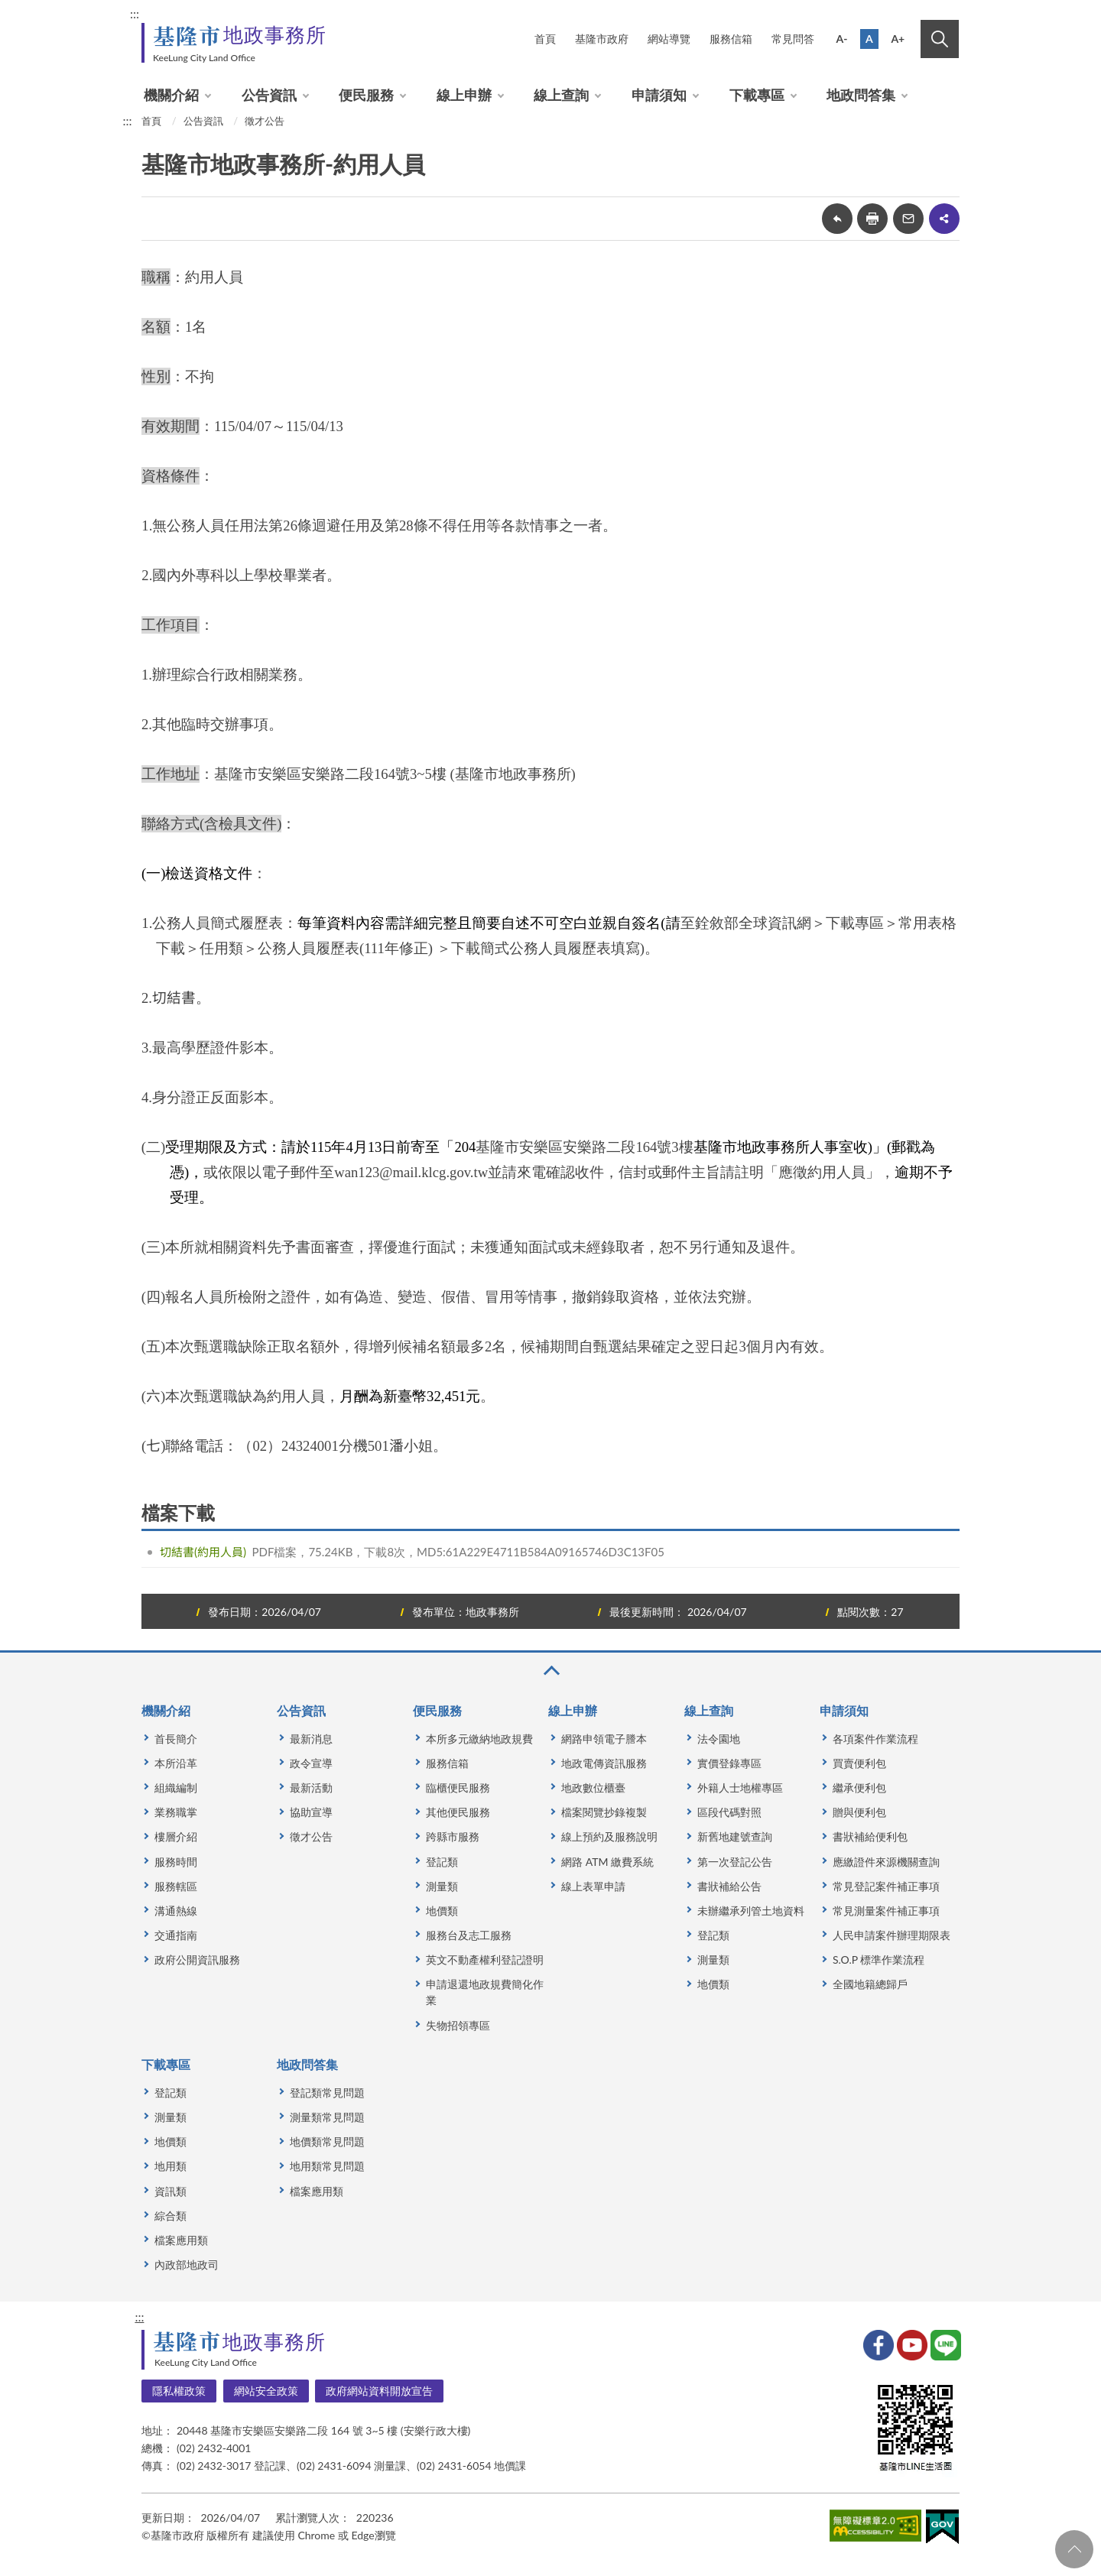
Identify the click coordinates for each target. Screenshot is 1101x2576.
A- (842, 38)
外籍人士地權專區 (740, 1787)
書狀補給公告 (729, 1886)
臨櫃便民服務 (458, 1787)
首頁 (545, 38)
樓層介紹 (175, 1836)
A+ (898, 38)
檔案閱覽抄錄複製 (604, 1811)
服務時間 (175, 1861)
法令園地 (718, 1738)
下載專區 (756, 94)
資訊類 (170, 2191)
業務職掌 (175, 1811)
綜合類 (170, 2215)
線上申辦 (464, 94)
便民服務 (366, 94)
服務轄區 (175, 1886)
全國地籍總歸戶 (870, 1983)
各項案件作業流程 (875, 1738)
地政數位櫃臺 (593, 1787)
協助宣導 (311, 1811)
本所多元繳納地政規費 (479, 1738)
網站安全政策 (266, 2390)
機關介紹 (171, 94)
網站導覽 (669, 38)
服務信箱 (731, 38)
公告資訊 (269, 94)
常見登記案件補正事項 (886, 1886)
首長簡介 (175, 1738)
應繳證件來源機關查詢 (886, 1861)
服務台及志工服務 (469, 1935)
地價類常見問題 (327, 2141)
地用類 (170, 2165)
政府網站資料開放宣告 (379, 2390)
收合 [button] (550, 1670)
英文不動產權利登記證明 (485, 1959)
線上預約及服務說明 (609, 1836)
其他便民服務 (458, 1811)
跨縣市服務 (452, 1836)
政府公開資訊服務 (197, 1959)
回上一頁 (837, 218)
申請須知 (659, 94)
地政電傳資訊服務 (604, 1763)
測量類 (442, 1886)
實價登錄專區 (729, 1763)
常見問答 (792, 38)
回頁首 (1074, 2549)
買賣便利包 (859, 1763)
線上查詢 (561, 94)
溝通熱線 (175, 1910)
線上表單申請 (593, 1886)
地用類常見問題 (327, 2165)
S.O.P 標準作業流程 (878, 1959)
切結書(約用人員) (203, 1552)
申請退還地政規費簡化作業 (485, 1992)
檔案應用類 (181, 2240)
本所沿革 (175, 1763)
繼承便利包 (859, 1787)
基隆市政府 (601, 38)
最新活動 (311, 1787)
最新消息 (311, 1738)
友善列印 (872, 218)
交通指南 (175, 1935)
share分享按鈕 (944, 218)
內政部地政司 (186, 2264)
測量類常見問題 (327, 2116)
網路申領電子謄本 (604, 1738)
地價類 (442, 1910)
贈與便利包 (859, 1811)
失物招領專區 (458, 2025)
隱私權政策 (179, 2390)
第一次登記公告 (734, 1861)
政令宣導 (311, 1763)
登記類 (442, 1861)
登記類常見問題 (327, 2092)
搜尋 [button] (940, 39)
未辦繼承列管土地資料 (750, 1910)
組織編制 (175, 1787)
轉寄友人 (908, 218)
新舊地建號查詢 (734, 1836)
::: (134, 13)
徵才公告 (264, 121)
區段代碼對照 (729, 1811)
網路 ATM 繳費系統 (607, 1861)
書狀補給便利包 (870, 1836)
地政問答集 (861, 94)
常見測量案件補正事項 (886, 1910)
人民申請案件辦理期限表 (891, 1935)
